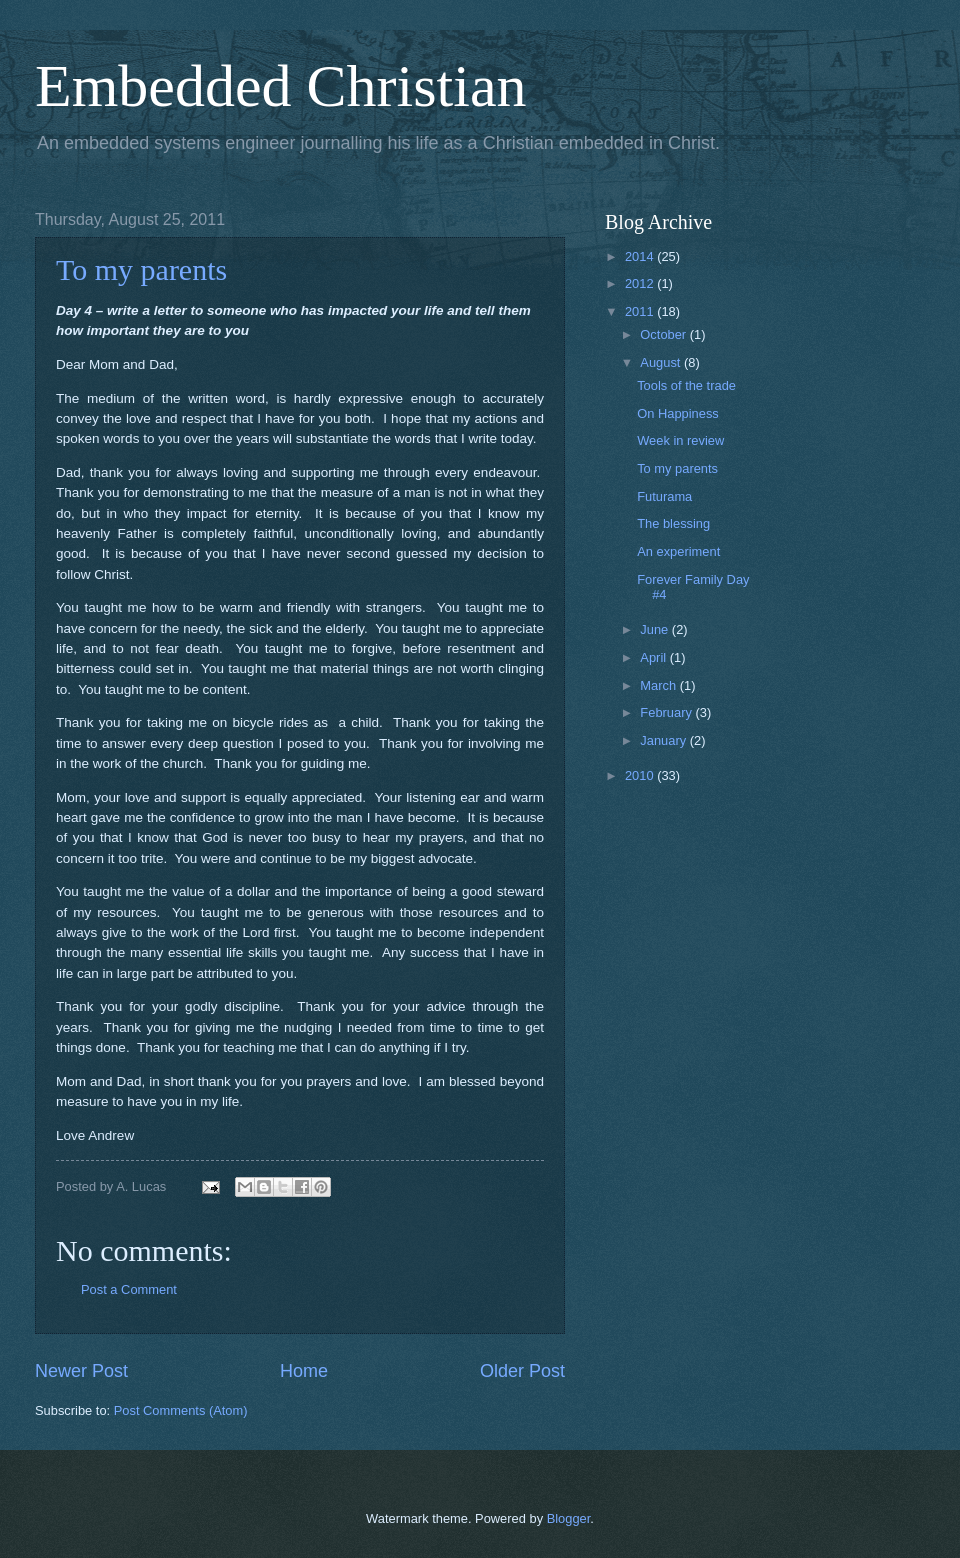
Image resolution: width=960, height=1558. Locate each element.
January (664, 740)
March (659, 685)
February (667, 712)
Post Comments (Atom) (181, 1410)
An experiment (678, 551)
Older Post (522, 1371)
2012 (641, 283)
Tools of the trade (686, 385)
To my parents (141, 269)
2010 (641, 775)
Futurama (664, 496)
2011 (641, 311)
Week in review (680, 440)
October (664, 334)
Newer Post (81, 1371)
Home (304, 1371)
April (654, 657)
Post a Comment (129, 1289)
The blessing (673, 523)
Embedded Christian (281, 86)
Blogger (569, 1518)
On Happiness (678, 413)
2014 (641, 256)
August (662, 362)
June (656, 629)
